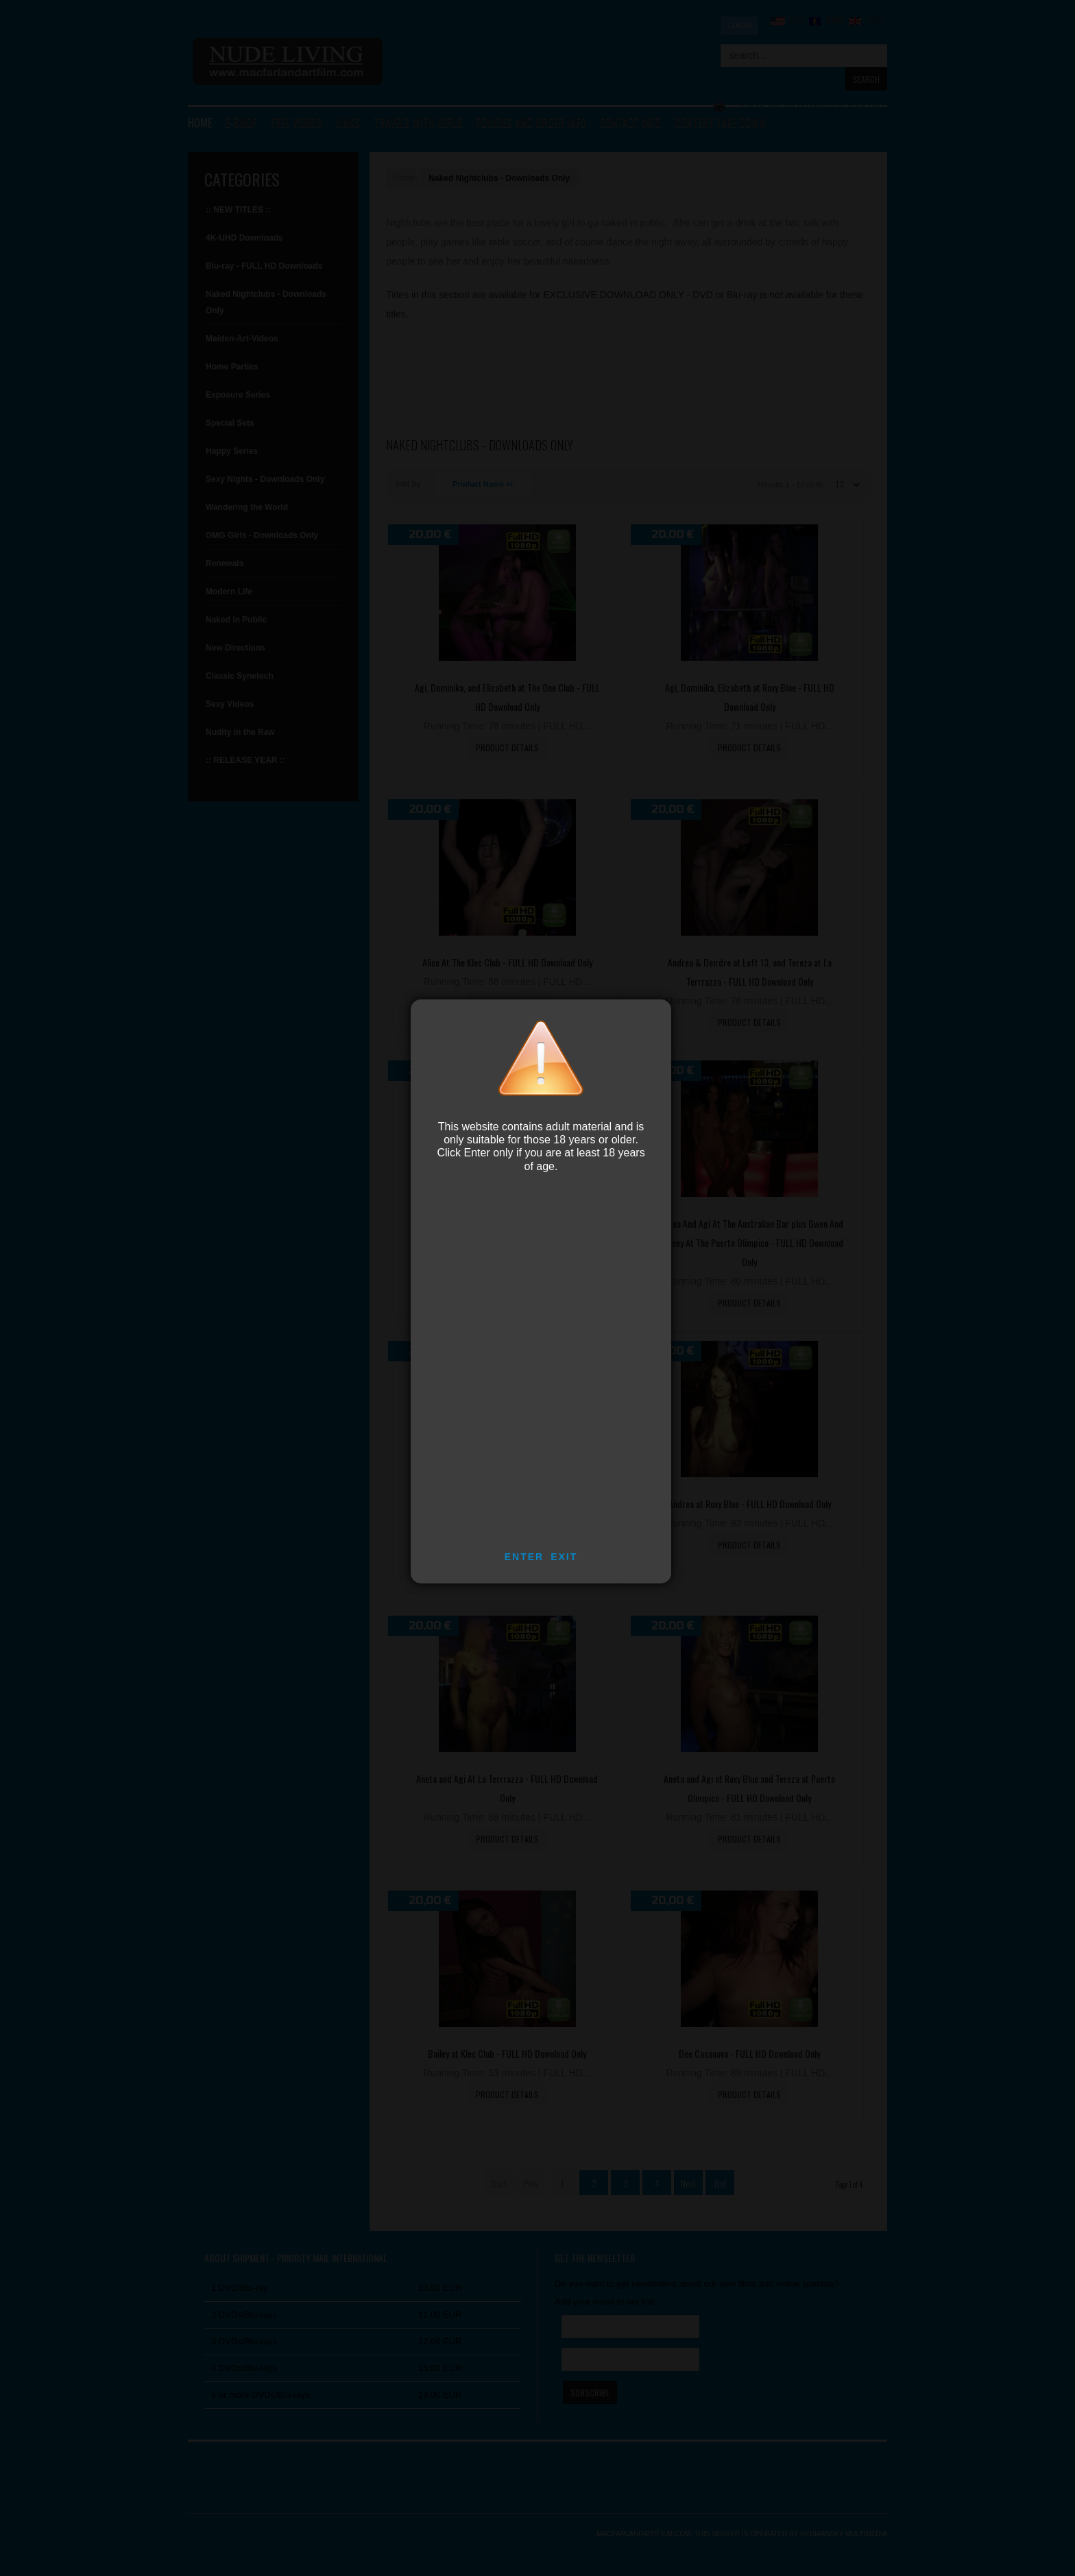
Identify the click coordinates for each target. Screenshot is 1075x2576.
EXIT (564, 1556)
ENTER (524, 1556)
